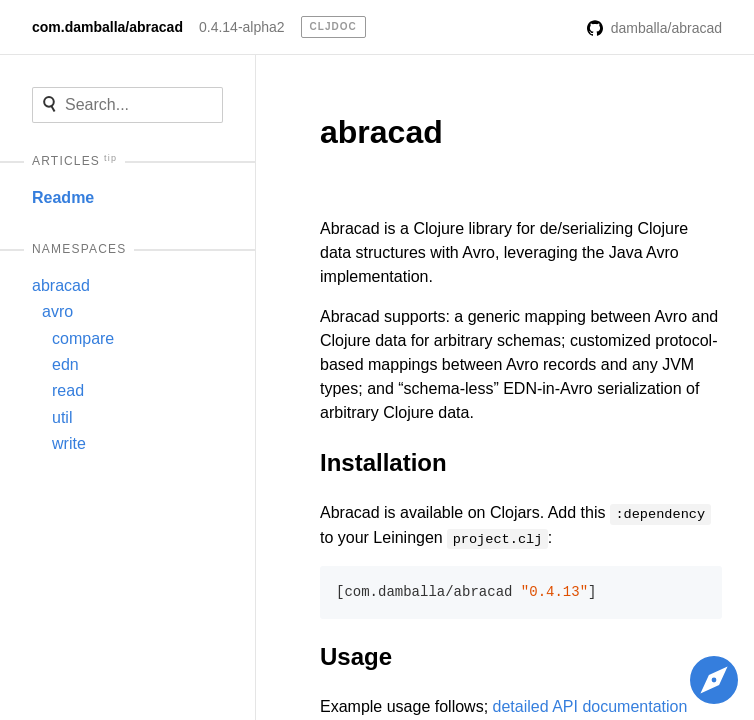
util (62, 417)
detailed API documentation (590, 706)
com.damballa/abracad (107, 27)
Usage (356, 656)
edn (65, 364)
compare (83, 338)
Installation (383, 462)
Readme (63, 197)
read (68, 390)
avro (57, 311)
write (69, 443)
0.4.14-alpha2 (242, 27)
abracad (61, 285)
